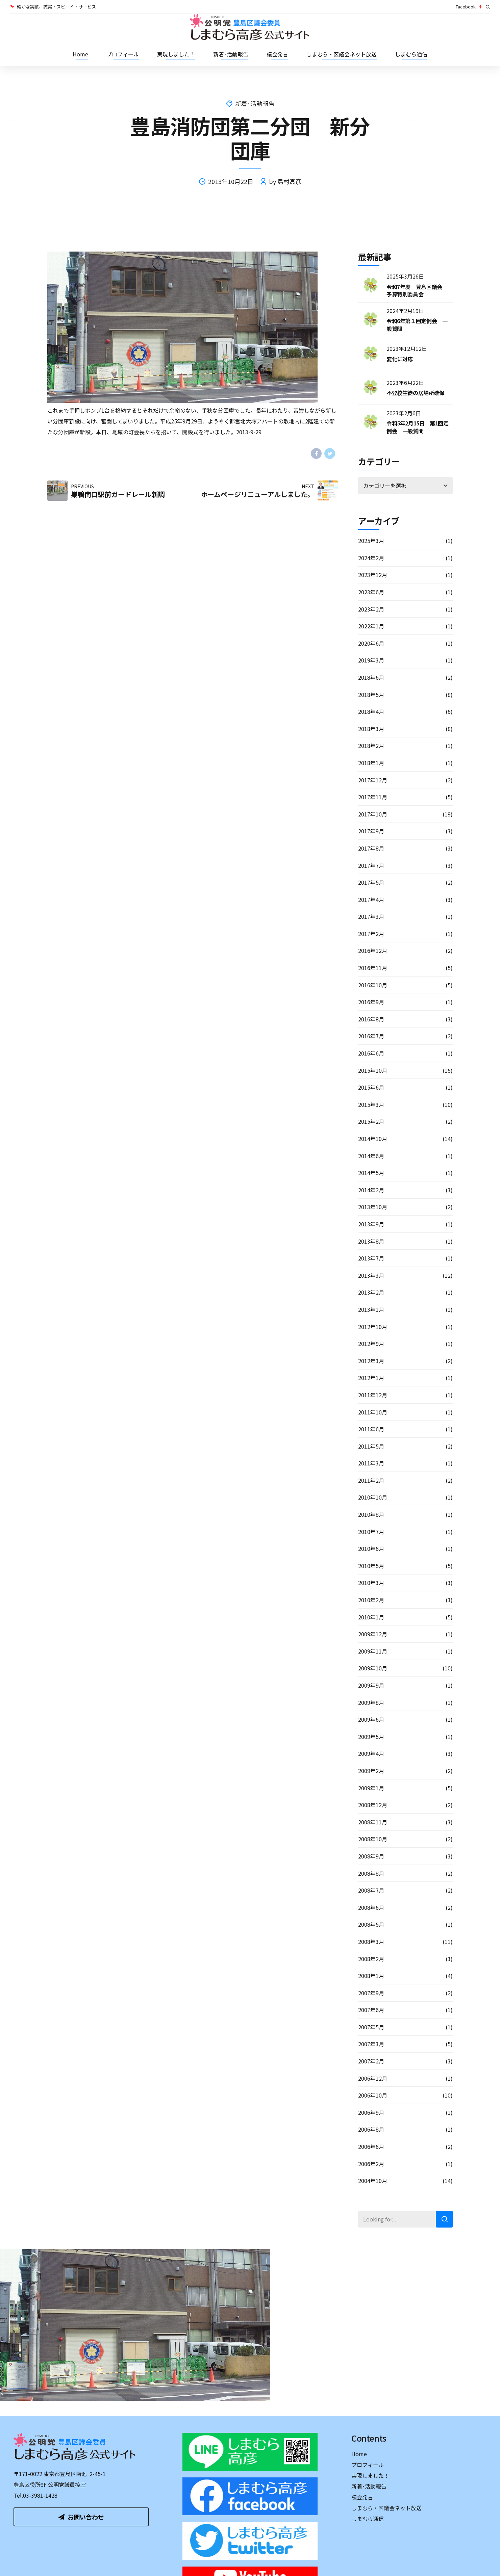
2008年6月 (371, 1907)
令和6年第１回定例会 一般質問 (417, 324)
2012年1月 (371, 1378)
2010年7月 (371, 1532)
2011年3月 (371, 1463)
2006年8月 (371, 2129)
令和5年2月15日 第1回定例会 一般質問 (417, 427)
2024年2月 (371, 558)
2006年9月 (371, 2112)
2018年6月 (371, 677)
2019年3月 (371, 660)
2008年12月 (372, 1805)
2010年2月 (371, 1600)
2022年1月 (371, 626)
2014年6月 (371, 1156)
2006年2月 (371, 2164)
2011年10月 (372, 1412)
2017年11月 (372, 797)
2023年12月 (372, 575)
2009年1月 (371, 1788)
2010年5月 (371, 1566)
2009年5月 (371, 1737)
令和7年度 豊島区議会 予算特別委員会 (417, 290)
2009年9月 (371, 1685)
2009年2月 (371, 1771)
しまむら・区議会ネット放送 (341, 54)
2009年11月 (372, 1651)
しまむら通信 (411, 54)
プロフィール (122, 54)
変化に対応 (399, 359)
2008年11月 (372, 1822)
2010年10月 (372, 1497)
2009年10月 (372, 1668)
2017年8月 (371, 848)
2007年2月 (371, 2061)
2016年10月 (372, 985)
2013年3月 (371, 1275)
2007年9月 (371, 1993)
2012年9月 (371, 1343)
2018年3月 (371, 729)
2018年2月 (371, 745)
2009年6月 (371, 1719)
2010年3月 (371, 1583)
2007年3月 (371, 2044)
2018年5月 (371, 695)
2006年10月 (372, 2095)
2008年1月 (371, 1976)
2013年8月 (371, 1241)
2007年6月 (371, 2010)
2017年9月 (371, 831)
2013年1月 (371, 1309)
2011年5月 (371, 1446)
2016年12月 (372, 950)
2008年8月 (371, 1873)
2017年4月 (371, 899)
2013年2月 (371, 1292)
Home (80, 54)
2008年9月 (371, 1856)
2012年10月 (372, 1327)
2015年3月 (371, 1104)
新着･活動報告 (230, 54)
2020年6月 (371, 643)
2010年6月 (371, 1548)
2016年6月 (371, 1053)
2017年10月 (372, 814)
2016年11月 (372, 968)
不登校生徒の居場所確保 (415, 393)
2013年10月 (372, 1207)
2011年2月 (371, 1480)
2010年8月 (371, 1514)
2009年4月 (371, 1753)
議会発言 (277, 54)
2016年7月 (371, 1036)
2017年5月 (371, 882)
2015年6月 (371, 1087)
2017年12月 (372, 780)
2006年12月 (372, 2078)
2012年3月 (371, 1361)
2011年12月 (372, 1395)
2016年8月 (371, 1019)
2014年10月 (372, 1139)
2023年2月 (371, 609)
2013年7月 (371, 1258)
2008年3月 (371, 1941)
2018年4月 (371, 711)
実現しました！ (176, 54)
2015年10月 (372, 1070)
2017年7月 (371, 865)
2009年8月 (371, 1702)
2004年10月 (372, 2181)
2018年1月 (371, 763)
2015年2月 (371, 1121)
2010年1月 (371, 1617)
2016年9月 (371, 1002)
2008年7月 (371, 1890)
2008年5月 (371, 1924)
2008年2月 (371, 1959)
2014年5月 (371, 1173)
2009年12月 (372, 1634)
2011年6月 (371, 1429)
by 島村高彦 (285, 181)
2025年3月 (371, 541)
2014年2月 (371, 1190)
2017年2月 (371, 934)
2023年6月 (371, 592)
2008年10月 (372, 1839)
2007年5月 (371, 2027)
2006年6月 (371, 2146)
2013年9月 (371, 1224)
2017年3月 (371, 916)
